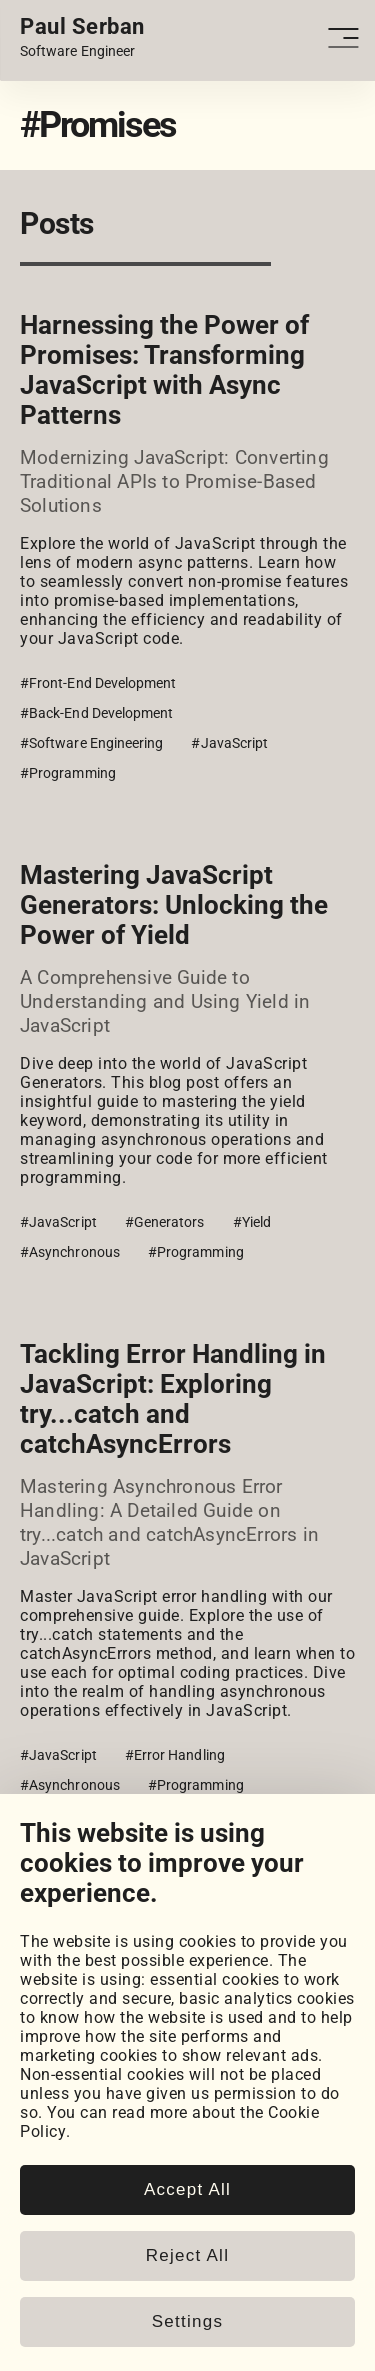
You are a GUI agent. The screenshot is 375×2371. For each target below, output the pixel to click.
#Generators (165, 1222)
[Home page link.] (82, 38)
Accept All (187, 2189)
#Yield (252, 1222)
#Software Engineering (91, 743)
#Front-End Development (98, 683)
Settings (187, 2321)
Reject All (187, 2255)
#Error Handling (175, 1755)
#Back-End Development (96, 713)
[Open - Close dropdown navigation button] (346, 38)
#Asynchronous (70, 1252)
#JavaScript (229, 743)
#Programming (68, 773)
